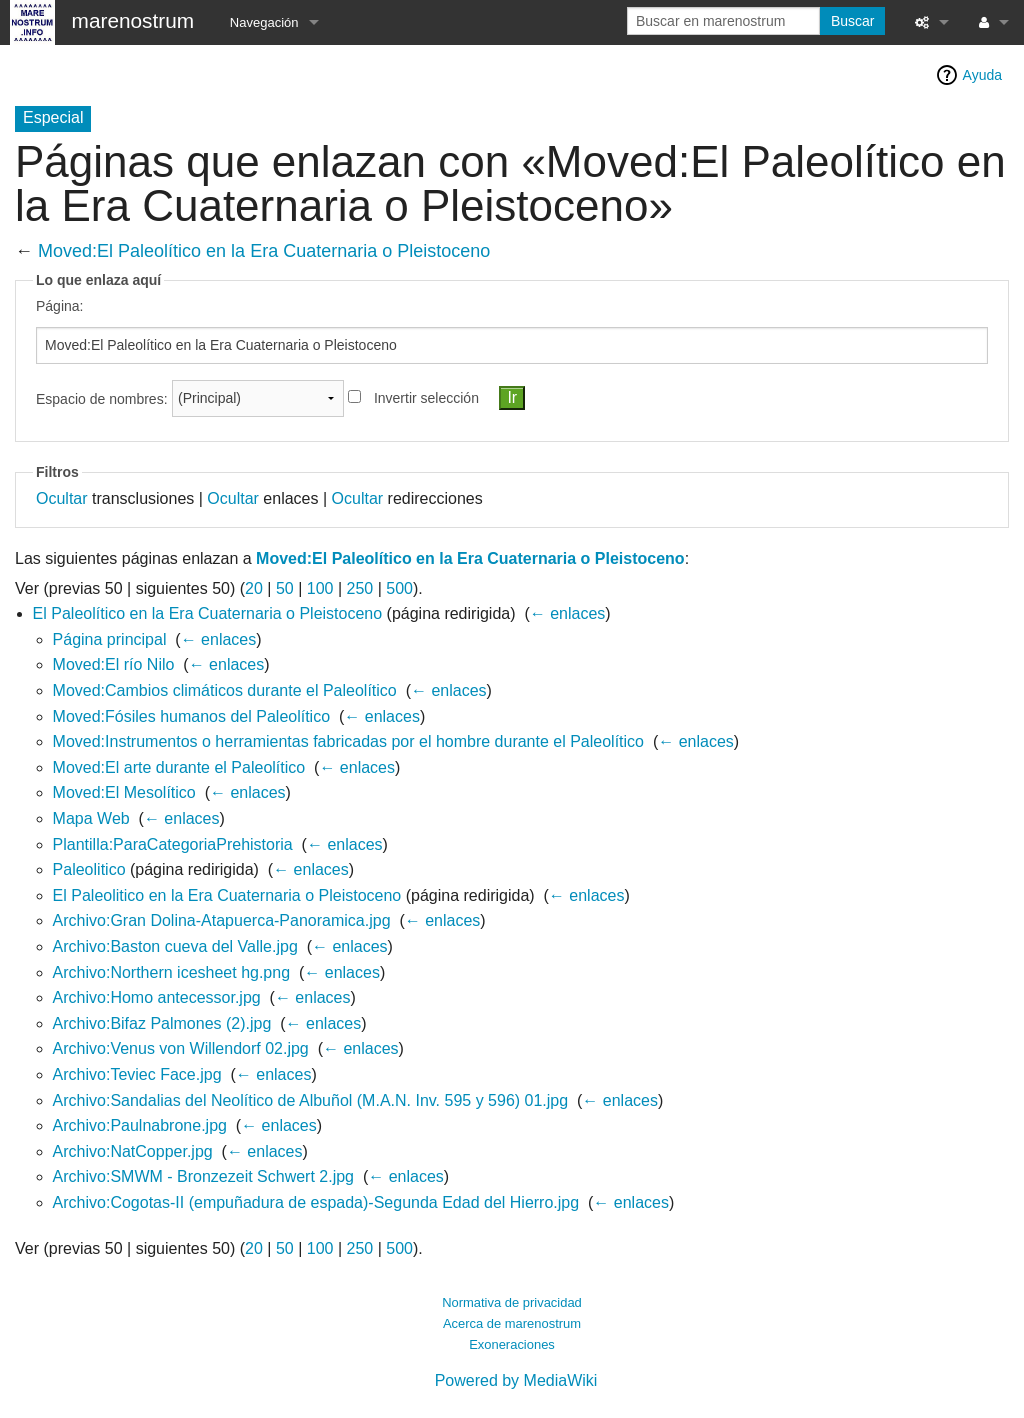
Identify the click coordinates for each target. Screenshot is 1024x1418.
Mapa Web (91, 818)
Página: (59, 306)
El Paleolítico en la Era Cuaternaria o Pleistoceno (208, 613)
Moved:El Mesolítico (124, 792)
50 (285, 588)
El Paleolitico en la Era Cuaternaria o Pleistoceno (227, 895)
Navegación (264, 22)
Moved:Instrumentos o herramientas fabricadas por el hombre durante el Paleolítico (348, 741)
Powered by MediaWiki (516, 1380)
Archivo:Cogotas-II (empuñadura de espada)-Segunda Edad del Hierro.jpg (316, 1202)
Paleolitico (89, 869)
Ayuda (982, 75)
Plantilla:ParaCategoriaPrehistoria (173, 844)
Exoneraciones (512, 1344)
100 (320, 588)
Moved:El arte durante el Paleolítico (179, 767)
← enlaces (568, 613)
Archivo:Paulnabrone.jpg (140, 1125)
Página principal (110, 639)
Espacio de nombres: (102, 398)
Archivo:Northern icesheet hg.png (171, 972)
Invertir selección (426, 398)
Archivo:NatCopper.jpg (133, 1151)
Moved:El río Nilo (114, 664)
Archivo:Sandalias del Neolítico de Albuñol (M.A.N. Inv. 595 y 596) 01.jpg (311, 1100)
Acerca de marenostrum (512, 1323)
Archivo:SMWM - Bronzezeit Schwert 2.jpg (203, 1176)
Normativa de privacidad (512, 1302)
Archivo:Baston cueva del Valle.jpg (175, 946)
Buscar (853, 21)
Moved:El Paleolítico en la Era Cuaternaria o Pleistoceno (264, 251)
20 (254, 588)
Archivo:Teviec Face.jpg (137, 1074)
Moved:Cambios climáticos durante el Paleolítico (225, 690)
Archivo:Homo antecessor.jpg (157, 997)
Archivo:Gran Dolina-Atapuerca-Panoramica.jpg (222, 920)
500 (399, 588)
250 (359, 588)
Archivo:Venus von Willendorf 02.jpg (181, 1048)
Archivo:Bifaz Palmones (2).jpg (162, 1023)
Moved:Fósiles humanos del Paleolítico (191, 716)
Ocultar (62, 498)
